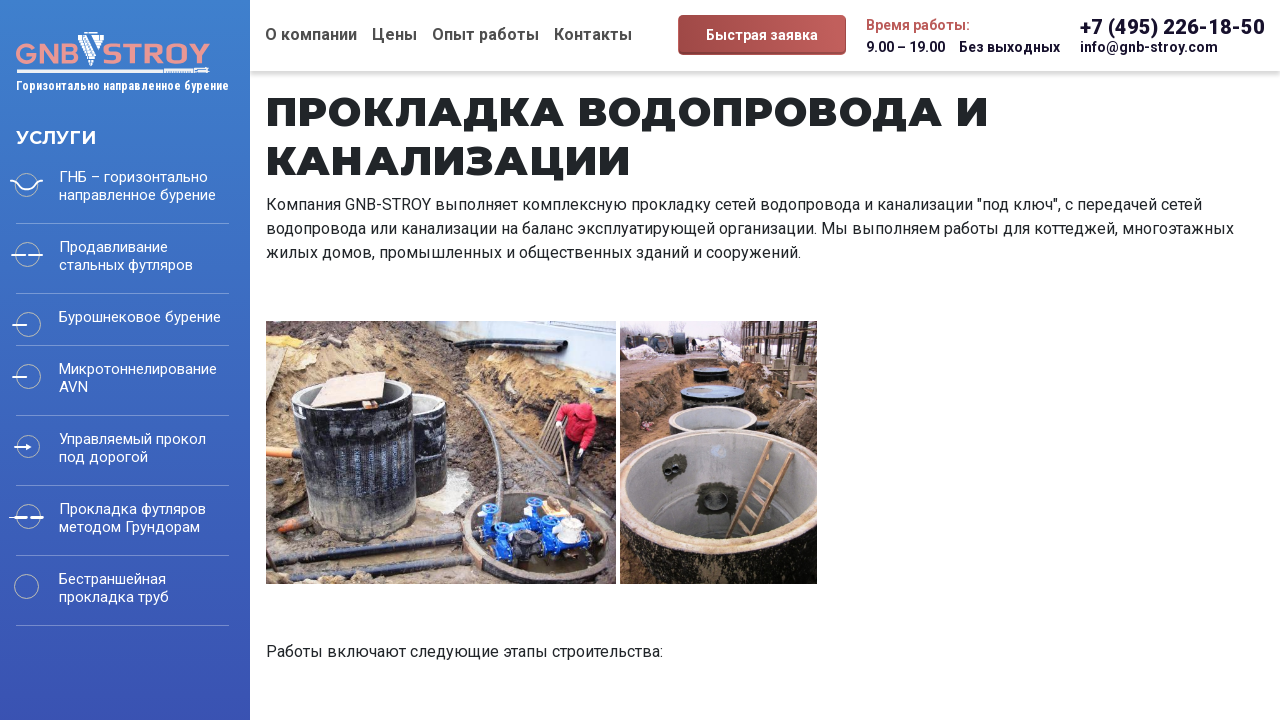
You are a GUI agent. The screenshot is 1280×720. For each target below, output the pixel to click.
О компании (311, 34)
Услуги (56, 138)
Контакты (593, 34)
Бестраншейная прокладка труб (114, 588)
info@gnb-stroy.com (1149, 47)
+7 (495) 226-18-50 (1172, 27)
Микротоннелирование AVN (138, 378)
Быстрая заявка (762, 35)
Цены (394, 34)
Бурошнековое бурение (140, 317)
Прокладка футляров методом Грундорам (132, 518)
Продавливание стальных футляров (126, 256)
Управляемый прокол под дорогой (132, 448)
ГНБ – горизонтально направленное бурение (137, 186)
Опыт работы (485, 34)
